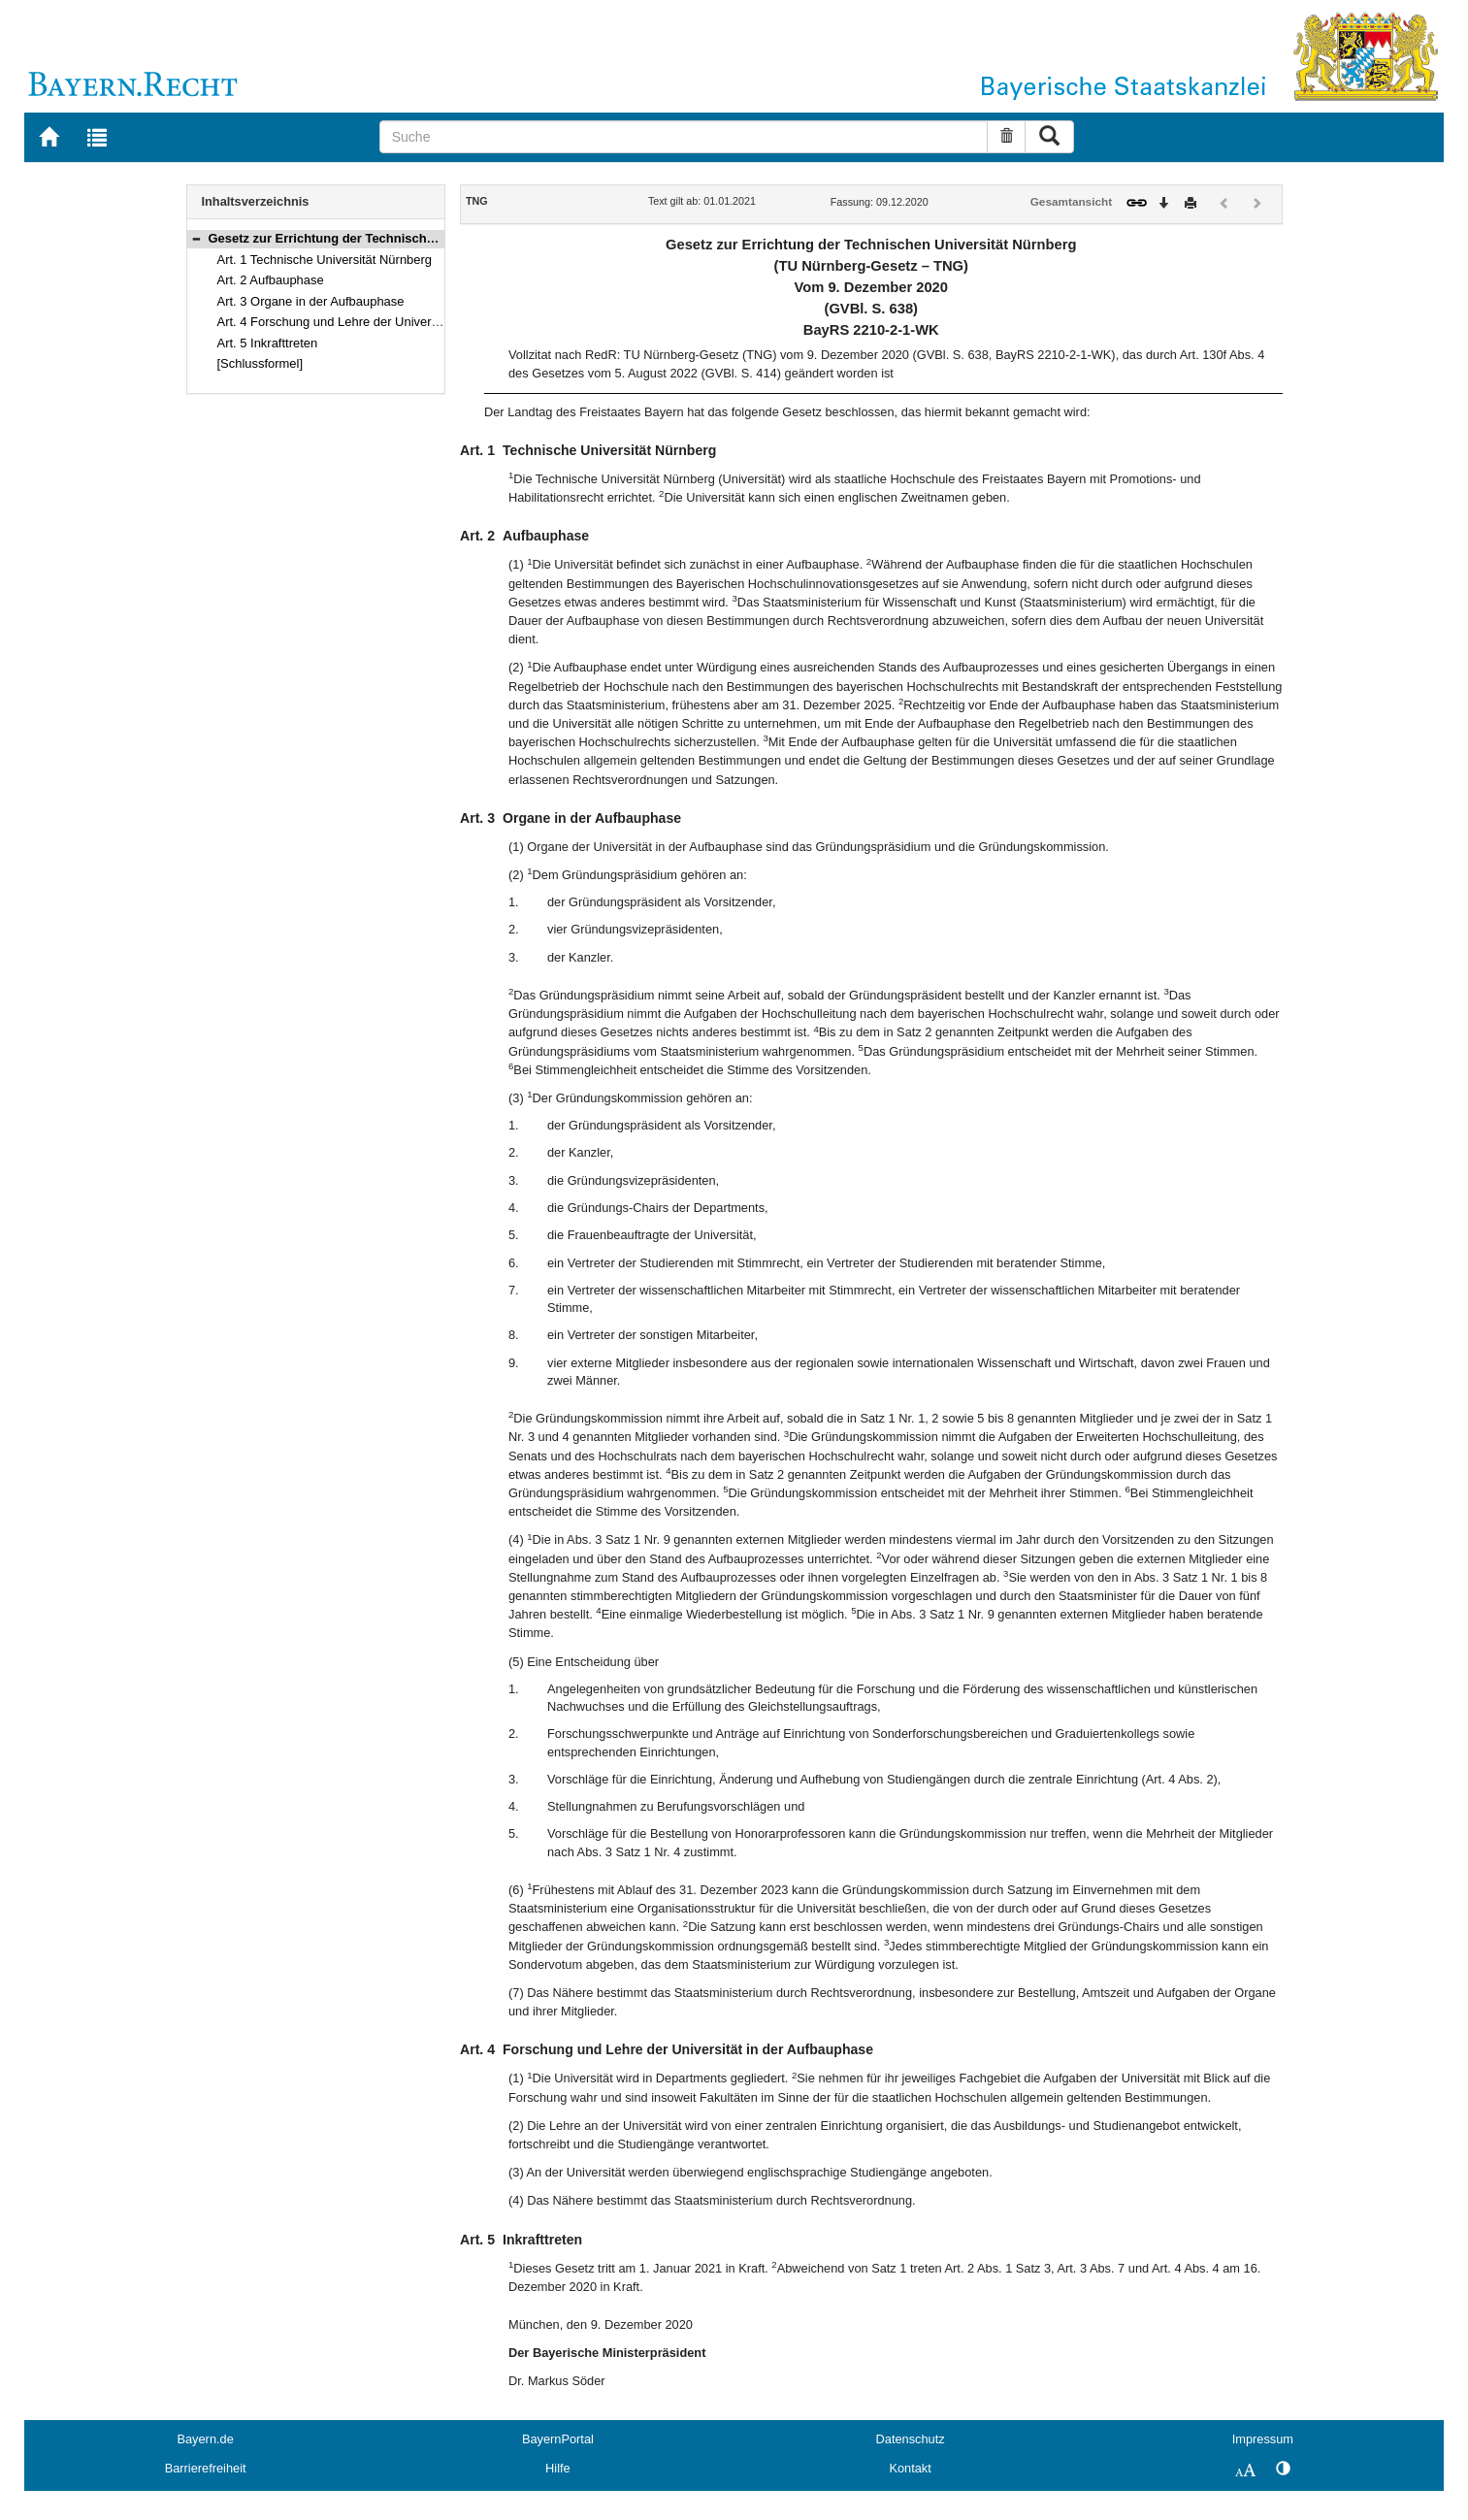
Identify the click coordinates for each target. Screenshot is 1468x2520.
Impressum (1262, 2439)
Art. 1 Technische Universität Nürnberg (325, 259)
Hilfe (558, 2468)
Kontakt (909, 2468)
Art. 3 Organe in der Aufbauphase (311, 301)
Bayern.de (205, 2439)
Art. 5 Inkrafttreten (267, 343)
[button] (196, 238)
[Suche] (684, 136)
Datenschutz (910, 2439)
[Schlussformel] (260, 363)
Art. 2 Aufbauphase (270, 280)
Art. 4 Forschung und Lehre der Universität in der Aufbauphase (392, 321)
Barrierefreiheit (205, 2468)
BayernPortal (558, 2439)
